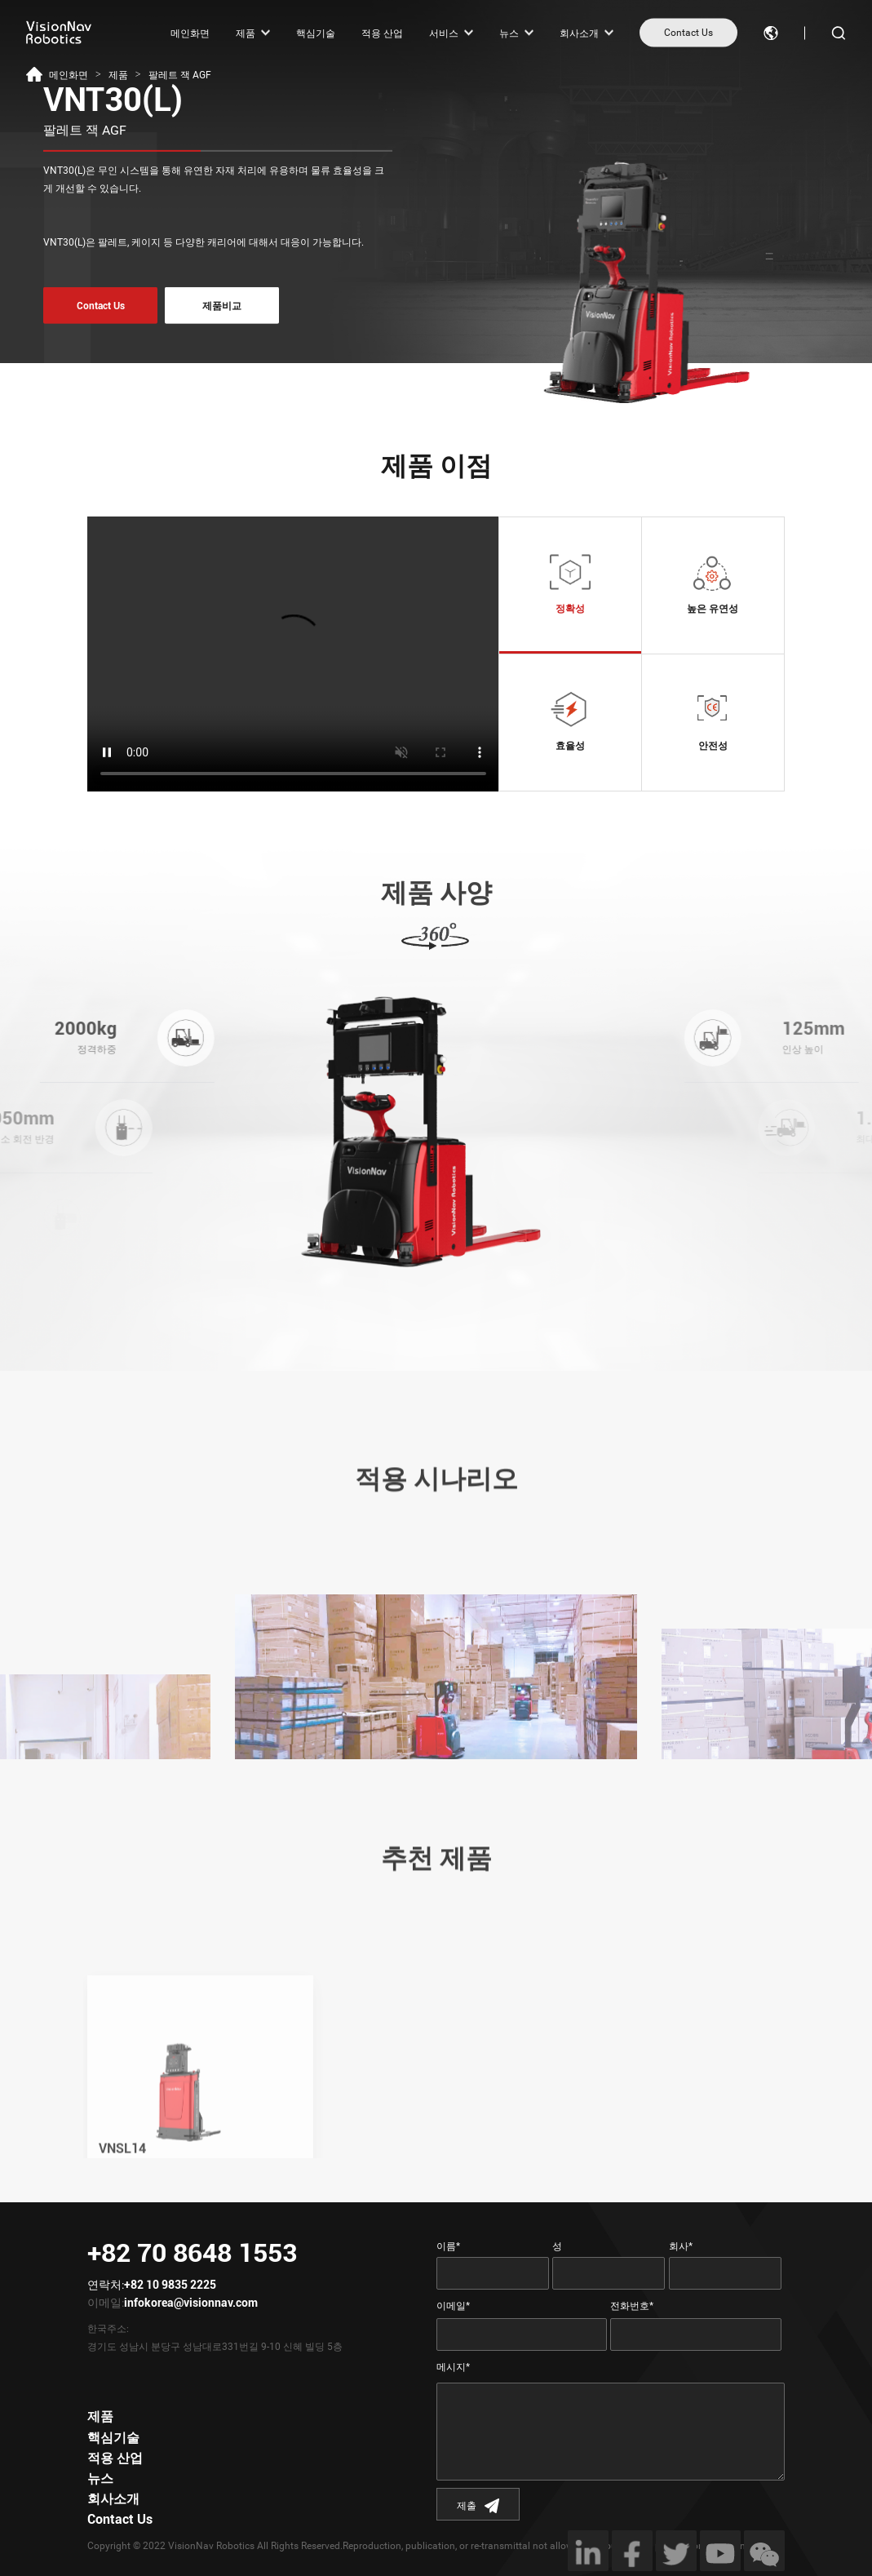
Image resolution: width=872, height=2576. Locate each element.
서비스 (443, 32)
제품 (245, 32)
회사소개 (579, 32)
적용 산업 (382, 32)
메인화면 (190, 32)
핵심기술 (315, 32)
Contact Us (688, 32)
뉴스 (509, 32)
